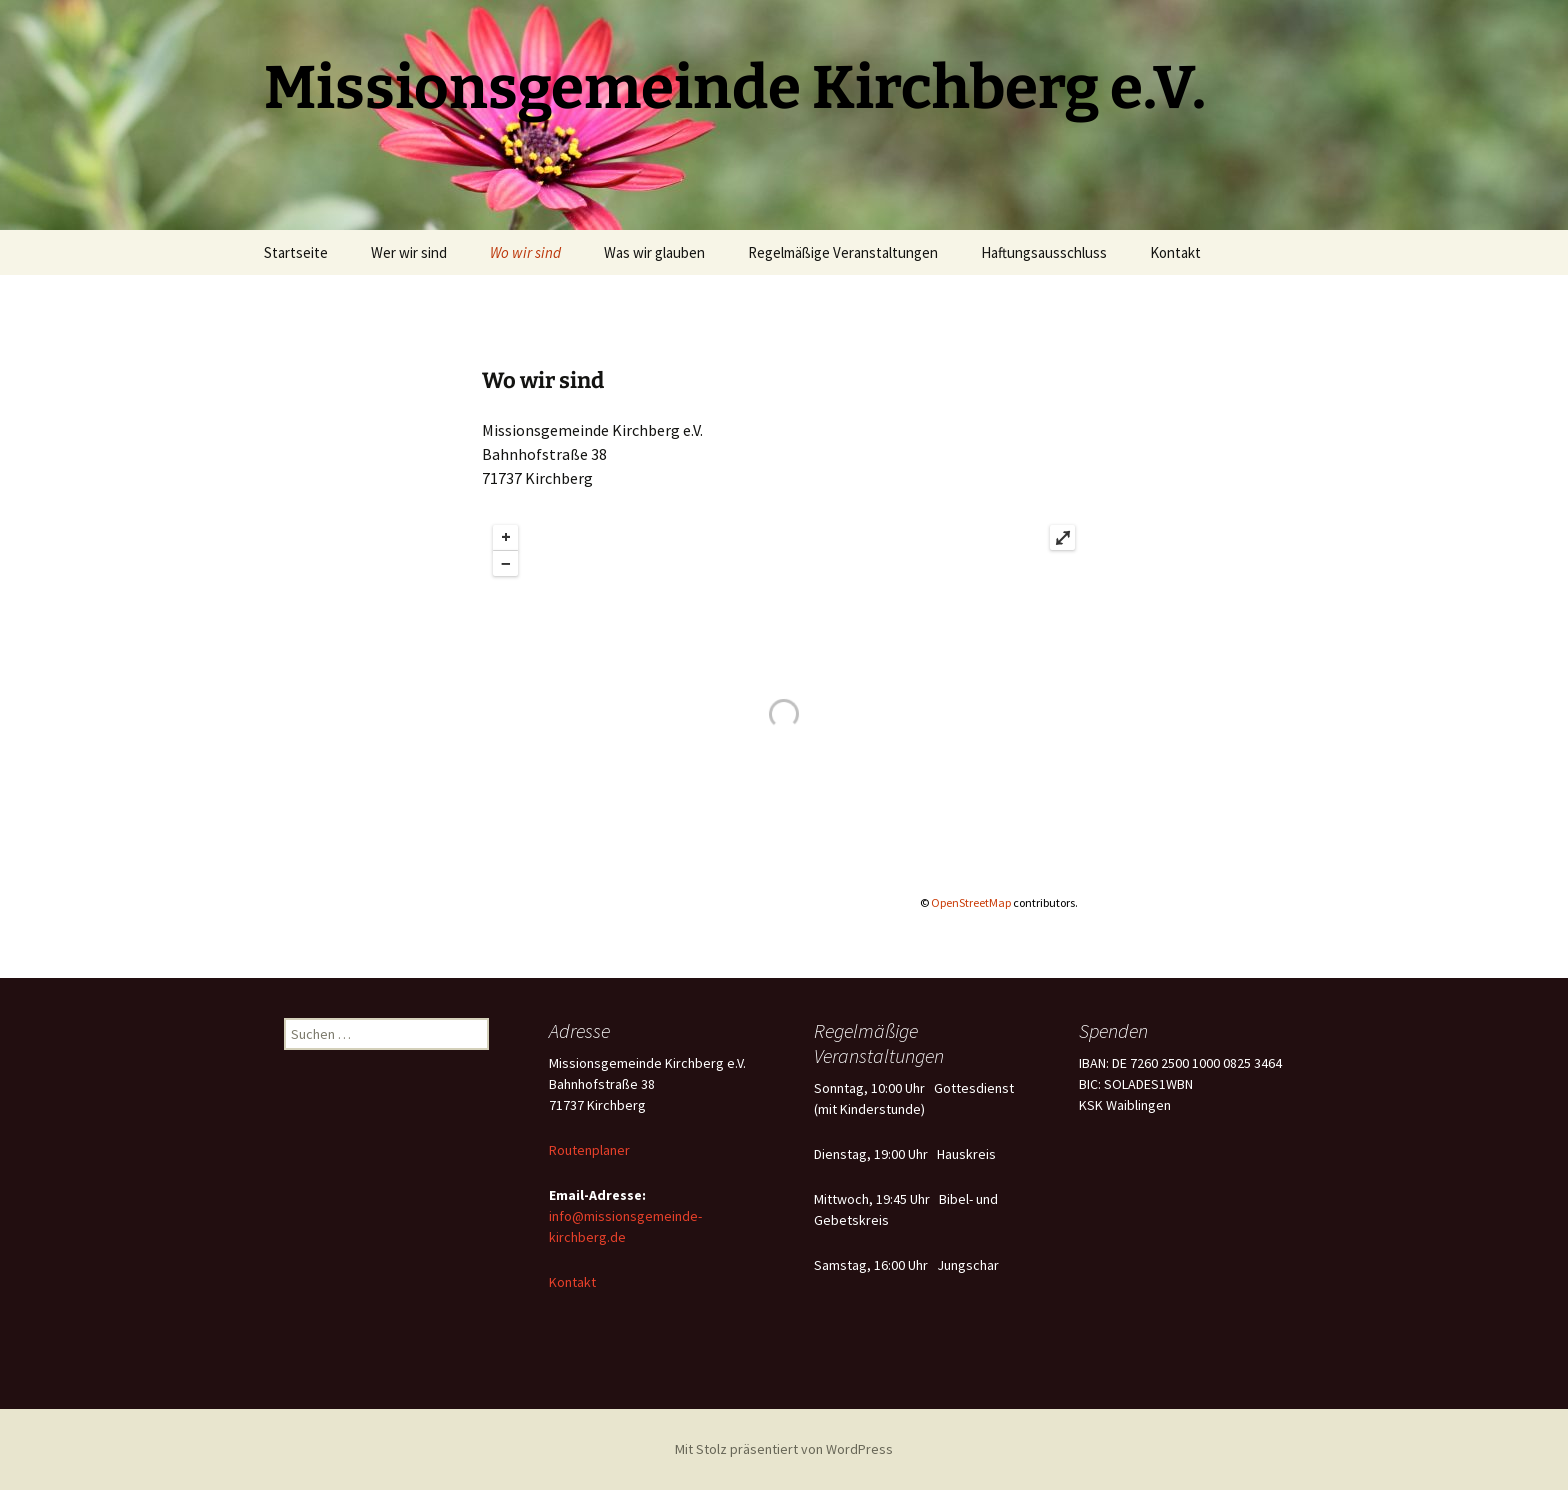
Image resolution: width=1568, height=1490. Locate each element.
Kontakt (1175, 252)
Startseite (296, 252)
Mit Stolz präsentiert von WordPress (784, 1449)
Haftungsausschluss (1044, 252)
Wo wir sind (525, 252)
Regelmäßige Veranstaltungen (843, 252)
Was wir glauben (654, 252)
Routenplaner (589, 1150)
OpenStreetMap (971, 902)
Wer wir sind (409, 252)
